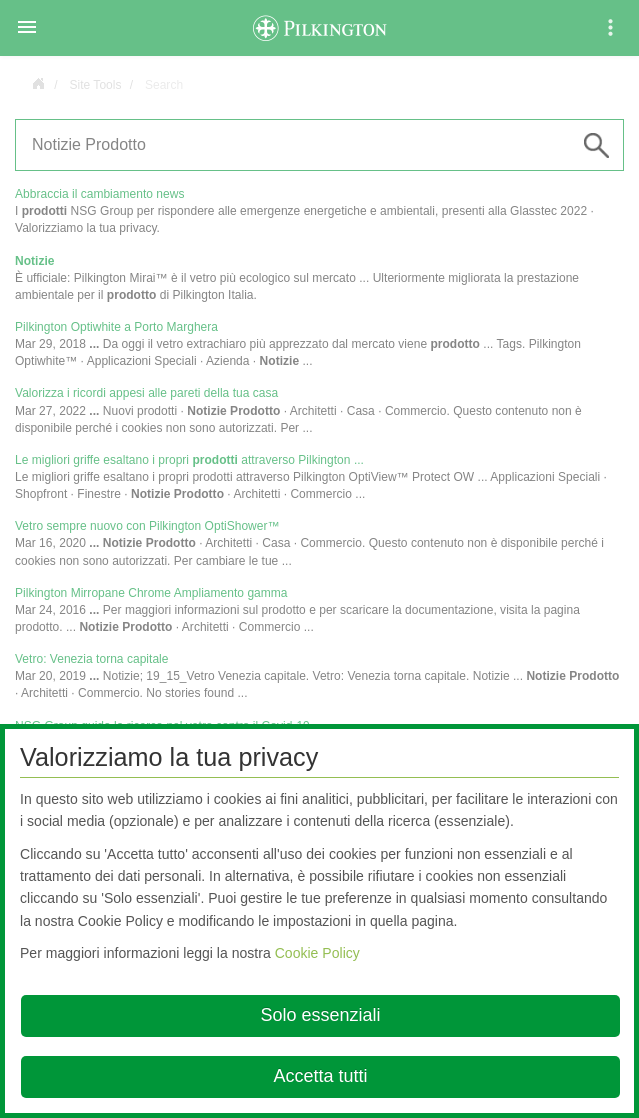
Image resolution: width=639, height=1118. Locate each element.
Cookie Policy (317, 953)
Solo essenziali (320, 1015)
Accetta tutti (320, 1076)
